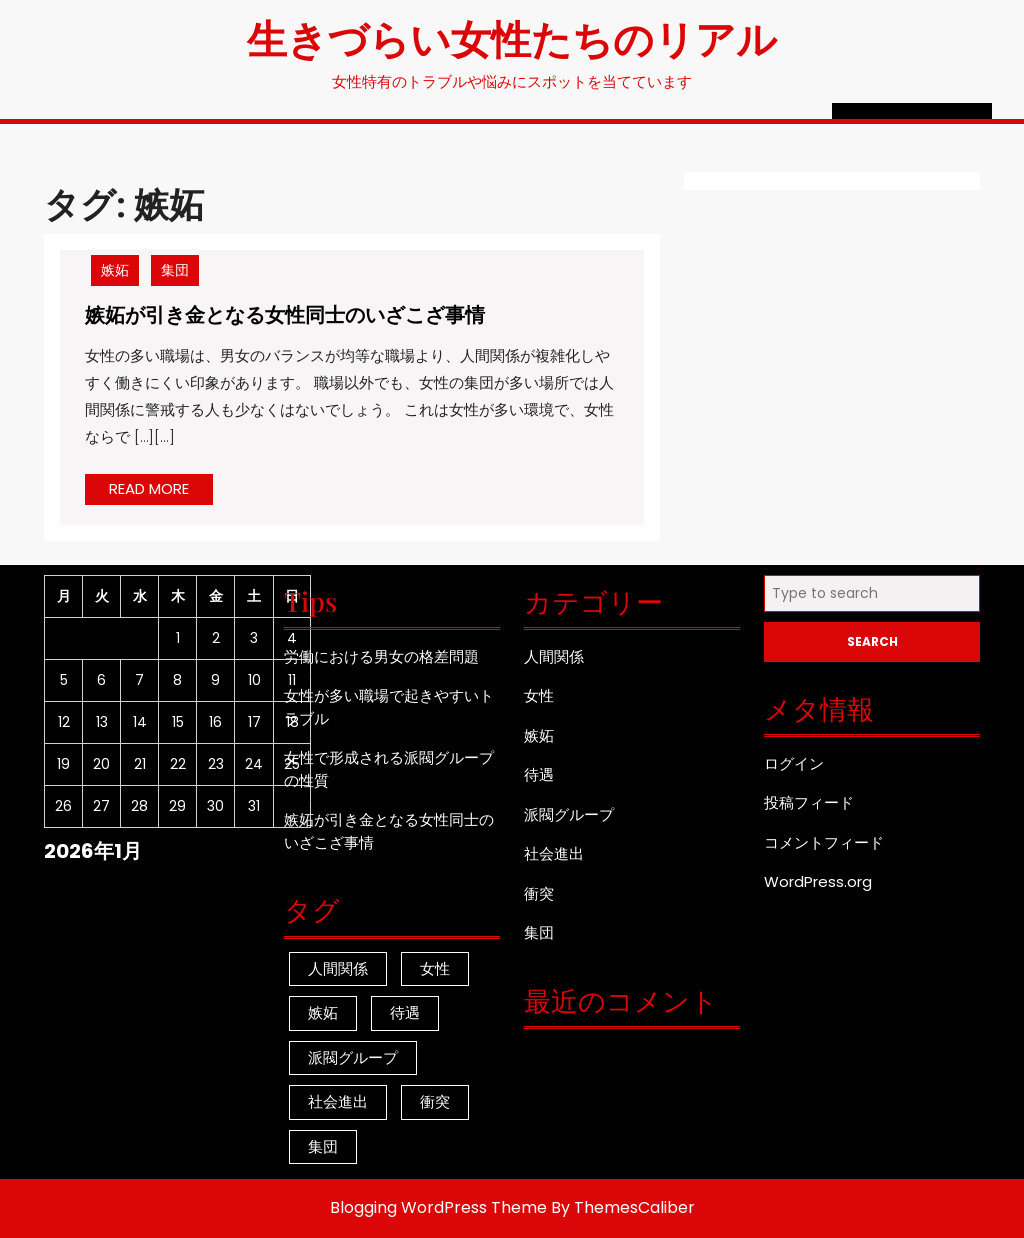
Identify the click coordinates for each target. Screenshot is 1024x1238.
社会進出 (554, 853)
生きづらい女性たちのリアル (512, 37)
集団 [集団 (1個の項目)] (323, 1146)
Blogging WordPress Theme (438, 1207)
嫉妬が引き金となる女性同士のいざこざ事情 (285, 313)
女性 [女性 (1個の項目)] (435, 968)
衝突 (539, 893)
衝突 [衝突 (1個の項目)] (435, 1101)
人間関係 (554, 656)
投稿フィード (809, 802)
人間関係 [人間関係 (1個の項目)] (338, 968)
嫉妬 (115, 270)
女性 (539, 695)
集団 (175, 270)
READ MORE (161, 491)
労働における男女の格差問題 (381, 656)
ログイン (794, 763)
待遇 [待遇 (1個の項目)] (405, 1012)
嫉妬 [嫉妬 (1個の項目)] (323, 1012)
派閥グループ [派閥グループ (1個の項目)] (353, 1057)
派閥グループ (569, 814)
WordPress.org (818, 881)
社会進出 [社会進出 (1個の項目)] (338, 1101)
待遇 (539, 774)
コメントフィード (824, 842)
